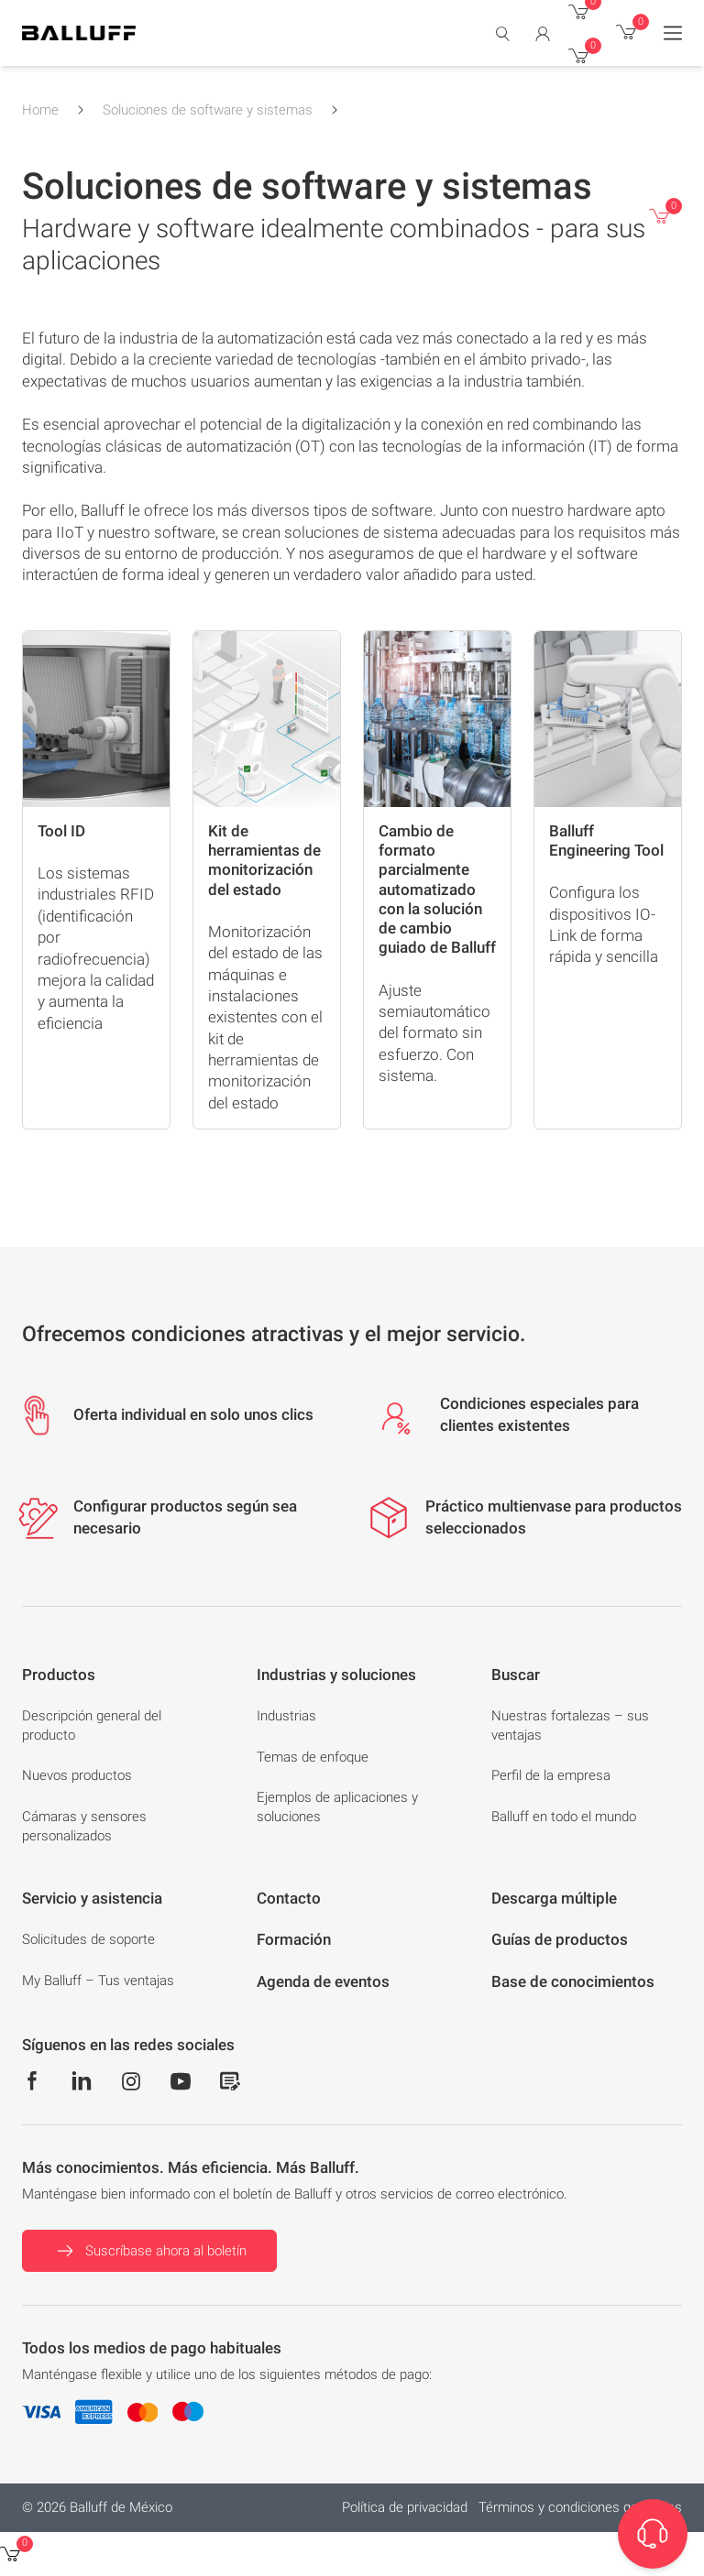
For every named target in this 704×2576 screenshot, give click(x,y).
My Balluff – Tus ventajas (98, 1980)
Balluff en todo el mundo (563, 1816)
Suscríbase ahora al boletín (149, 2251)
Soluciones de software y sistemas (208, 110)
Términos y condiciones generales (580, 2507)
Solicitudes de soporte (88, 1939)
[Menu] (673, 33)
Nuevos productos (77, 1775)
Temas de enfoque (312, 1757)
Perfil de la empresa (550, 1775)
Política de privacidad (405, 2507)
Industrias (286, 1716)
